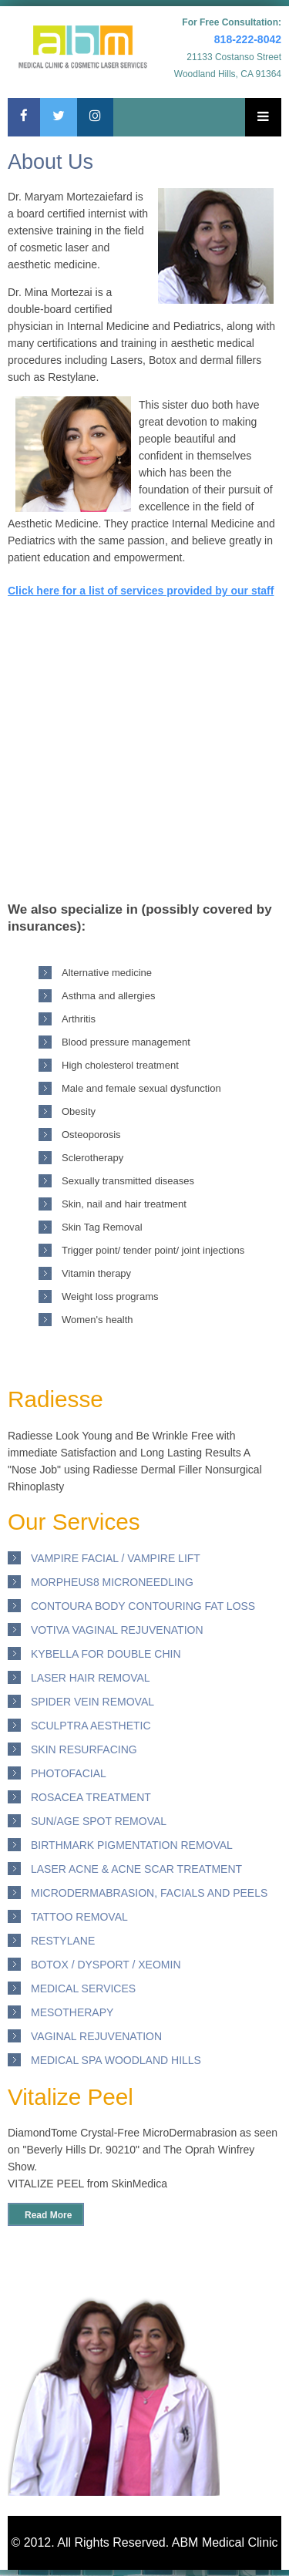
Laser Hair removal (90, 1678)
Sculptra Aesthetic (91, 1725)
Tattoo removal (79, 1917)
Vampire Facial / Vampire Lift (115, 1558)
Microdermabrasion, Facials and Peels (149, 1893)
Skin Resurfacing (84, 1749)
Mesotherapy (72, 2012)
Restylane (63, 1941)
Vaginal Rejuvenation (96, 2036)
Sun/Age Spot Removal (98, 1821)
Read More (48, 2215)
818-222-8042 (247, 39)
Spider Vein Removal (92, 1701)
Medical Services (83, 1988)
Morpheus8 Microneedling (112, 1582)
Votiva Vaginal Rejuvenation (117, 1630)
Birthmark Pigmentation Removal (132, 1845)
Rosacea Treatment (91, 1797)
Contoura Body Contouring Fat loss (143, 1606)
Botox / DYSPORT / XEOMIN (106, 1964)
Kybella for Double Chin (106, 1654)
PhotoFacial (68, 1773)
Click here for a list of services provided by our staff (141, 590)
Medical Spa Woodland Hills (116, 2060)
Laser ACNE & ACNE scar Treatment (136, 1869)
